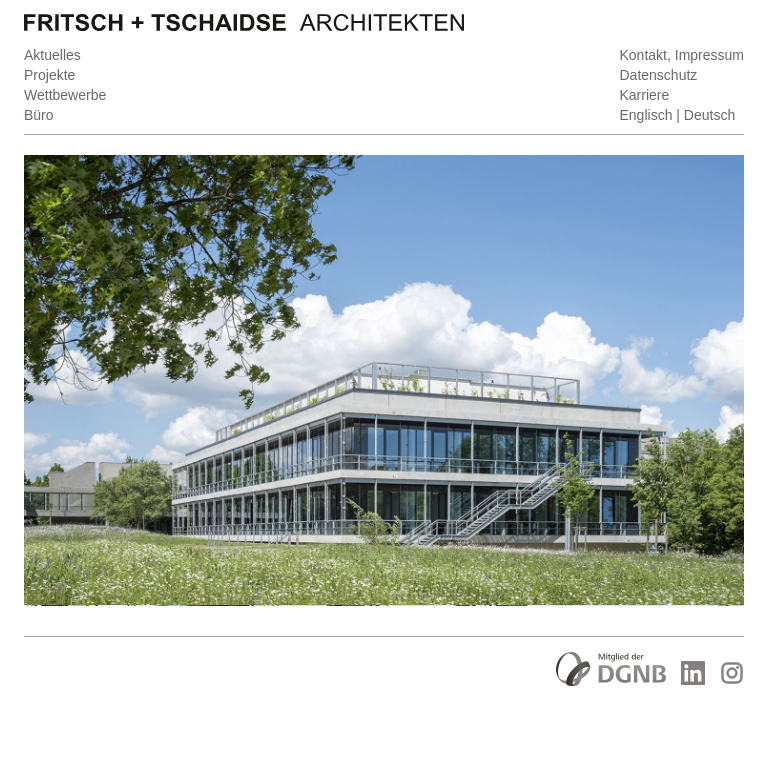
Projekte (49, 75)
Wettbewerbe (65, 95)
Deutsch (709, 115)
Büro (39, 115)
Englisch (646, 115)
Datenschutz (659, 75)
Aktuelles (52, 55)
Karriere (645, 95)
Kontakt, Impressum (682, 55)
